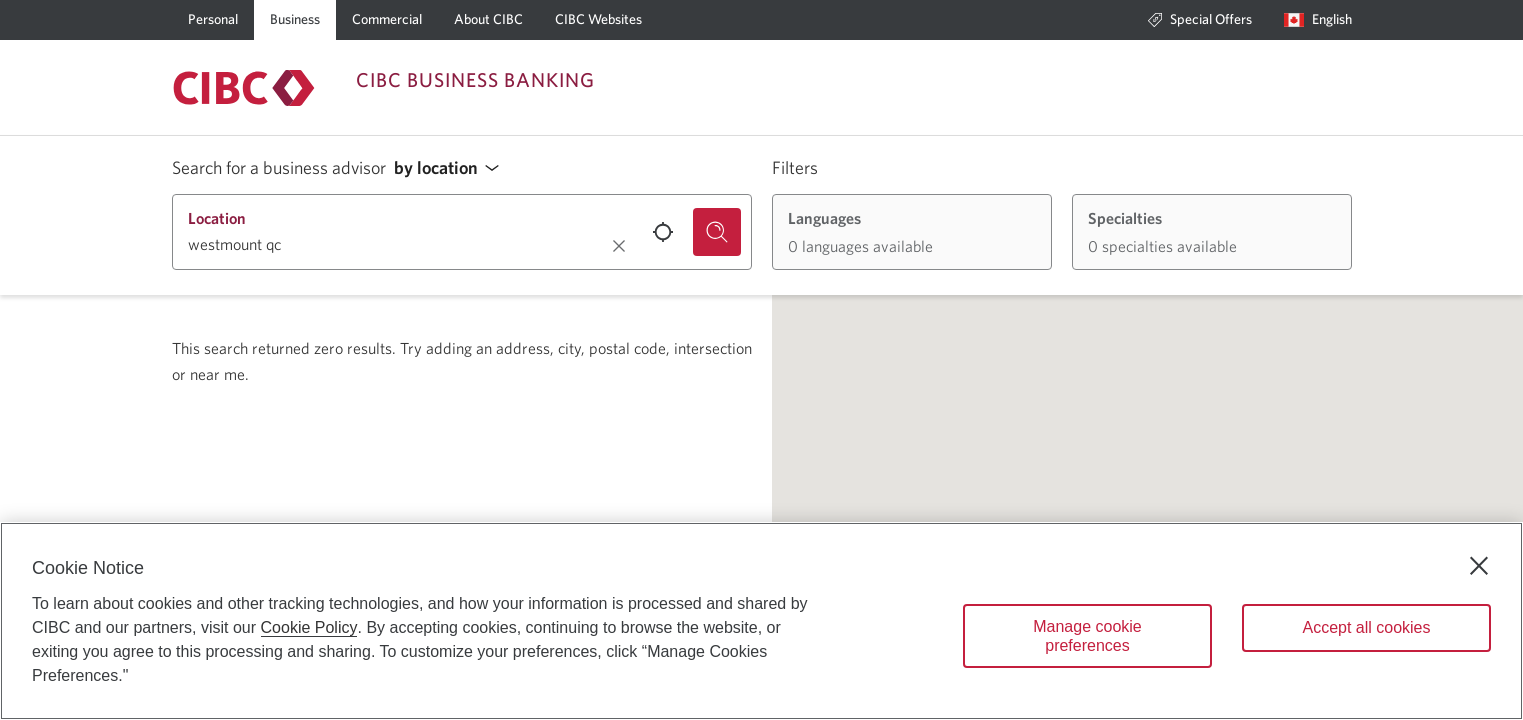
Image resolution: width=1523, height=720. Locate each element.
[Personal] (213, 20)
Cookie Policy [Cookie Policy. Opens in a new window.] (309, 627)
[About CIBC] (488, 20)
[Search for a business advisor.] (717, 232)
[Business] (295, 20)
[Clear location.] (619, 246)
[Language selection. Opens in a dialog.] (1318, 20)
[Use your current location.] (663, 232)
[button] (452, 168)
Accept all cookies (1366, 627)
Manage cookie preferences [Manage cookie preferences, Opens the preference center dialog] (1087, 636)
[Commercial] (387, 20)
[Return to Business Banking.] (244, 88)
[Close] (1479, 566)
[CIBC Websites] (598, 20)
